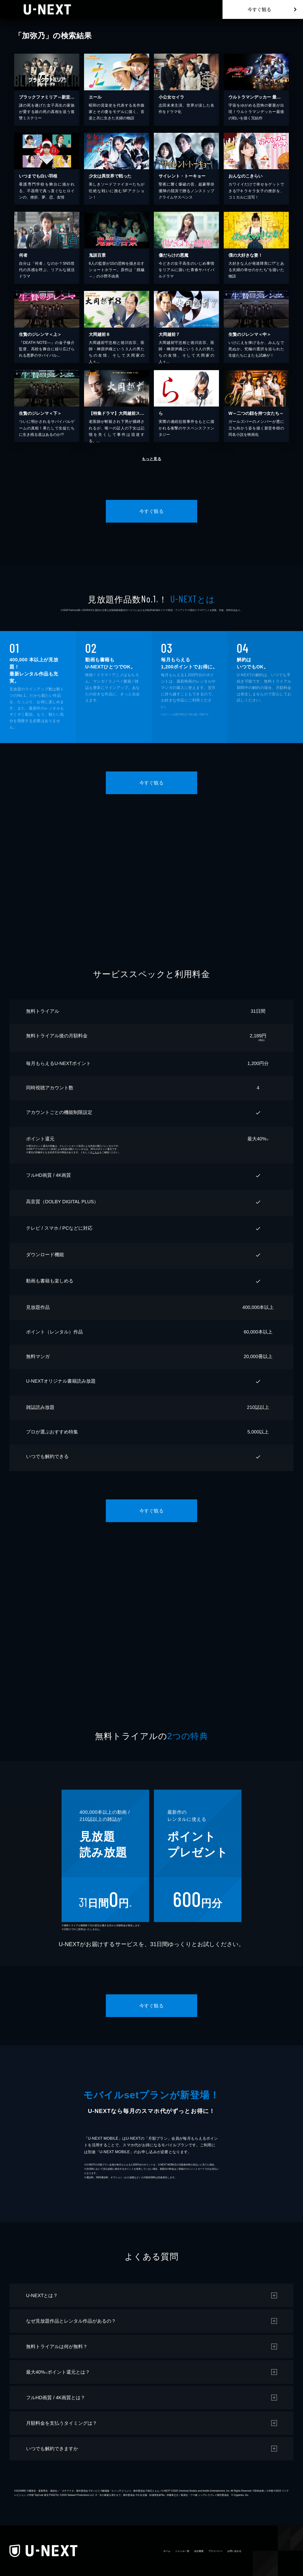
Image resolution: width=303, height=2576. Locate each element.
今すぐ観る (259, 9)
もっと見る (151, 459)
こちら (95, 1152)
